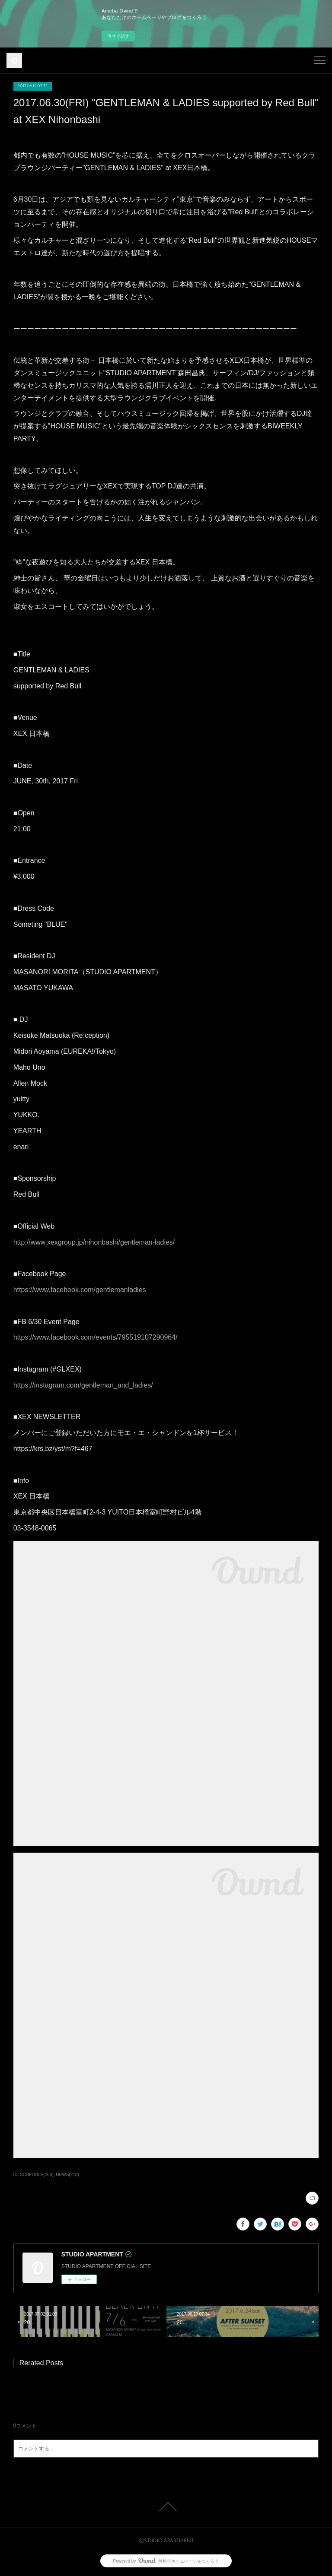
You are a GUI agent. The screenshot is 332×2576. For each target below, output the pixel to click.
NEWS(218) (67, 2174)
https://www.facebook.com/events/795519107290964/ (95, 1337)
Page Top (166, 2506)
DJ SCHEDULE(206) (33, 2174)
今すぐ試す (118, 36)
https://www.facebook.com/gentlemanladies (79, 1289)
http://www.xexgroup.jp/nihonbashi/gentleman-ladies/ (94, 1242)
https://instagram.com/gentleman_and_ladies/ (83, 1385)
